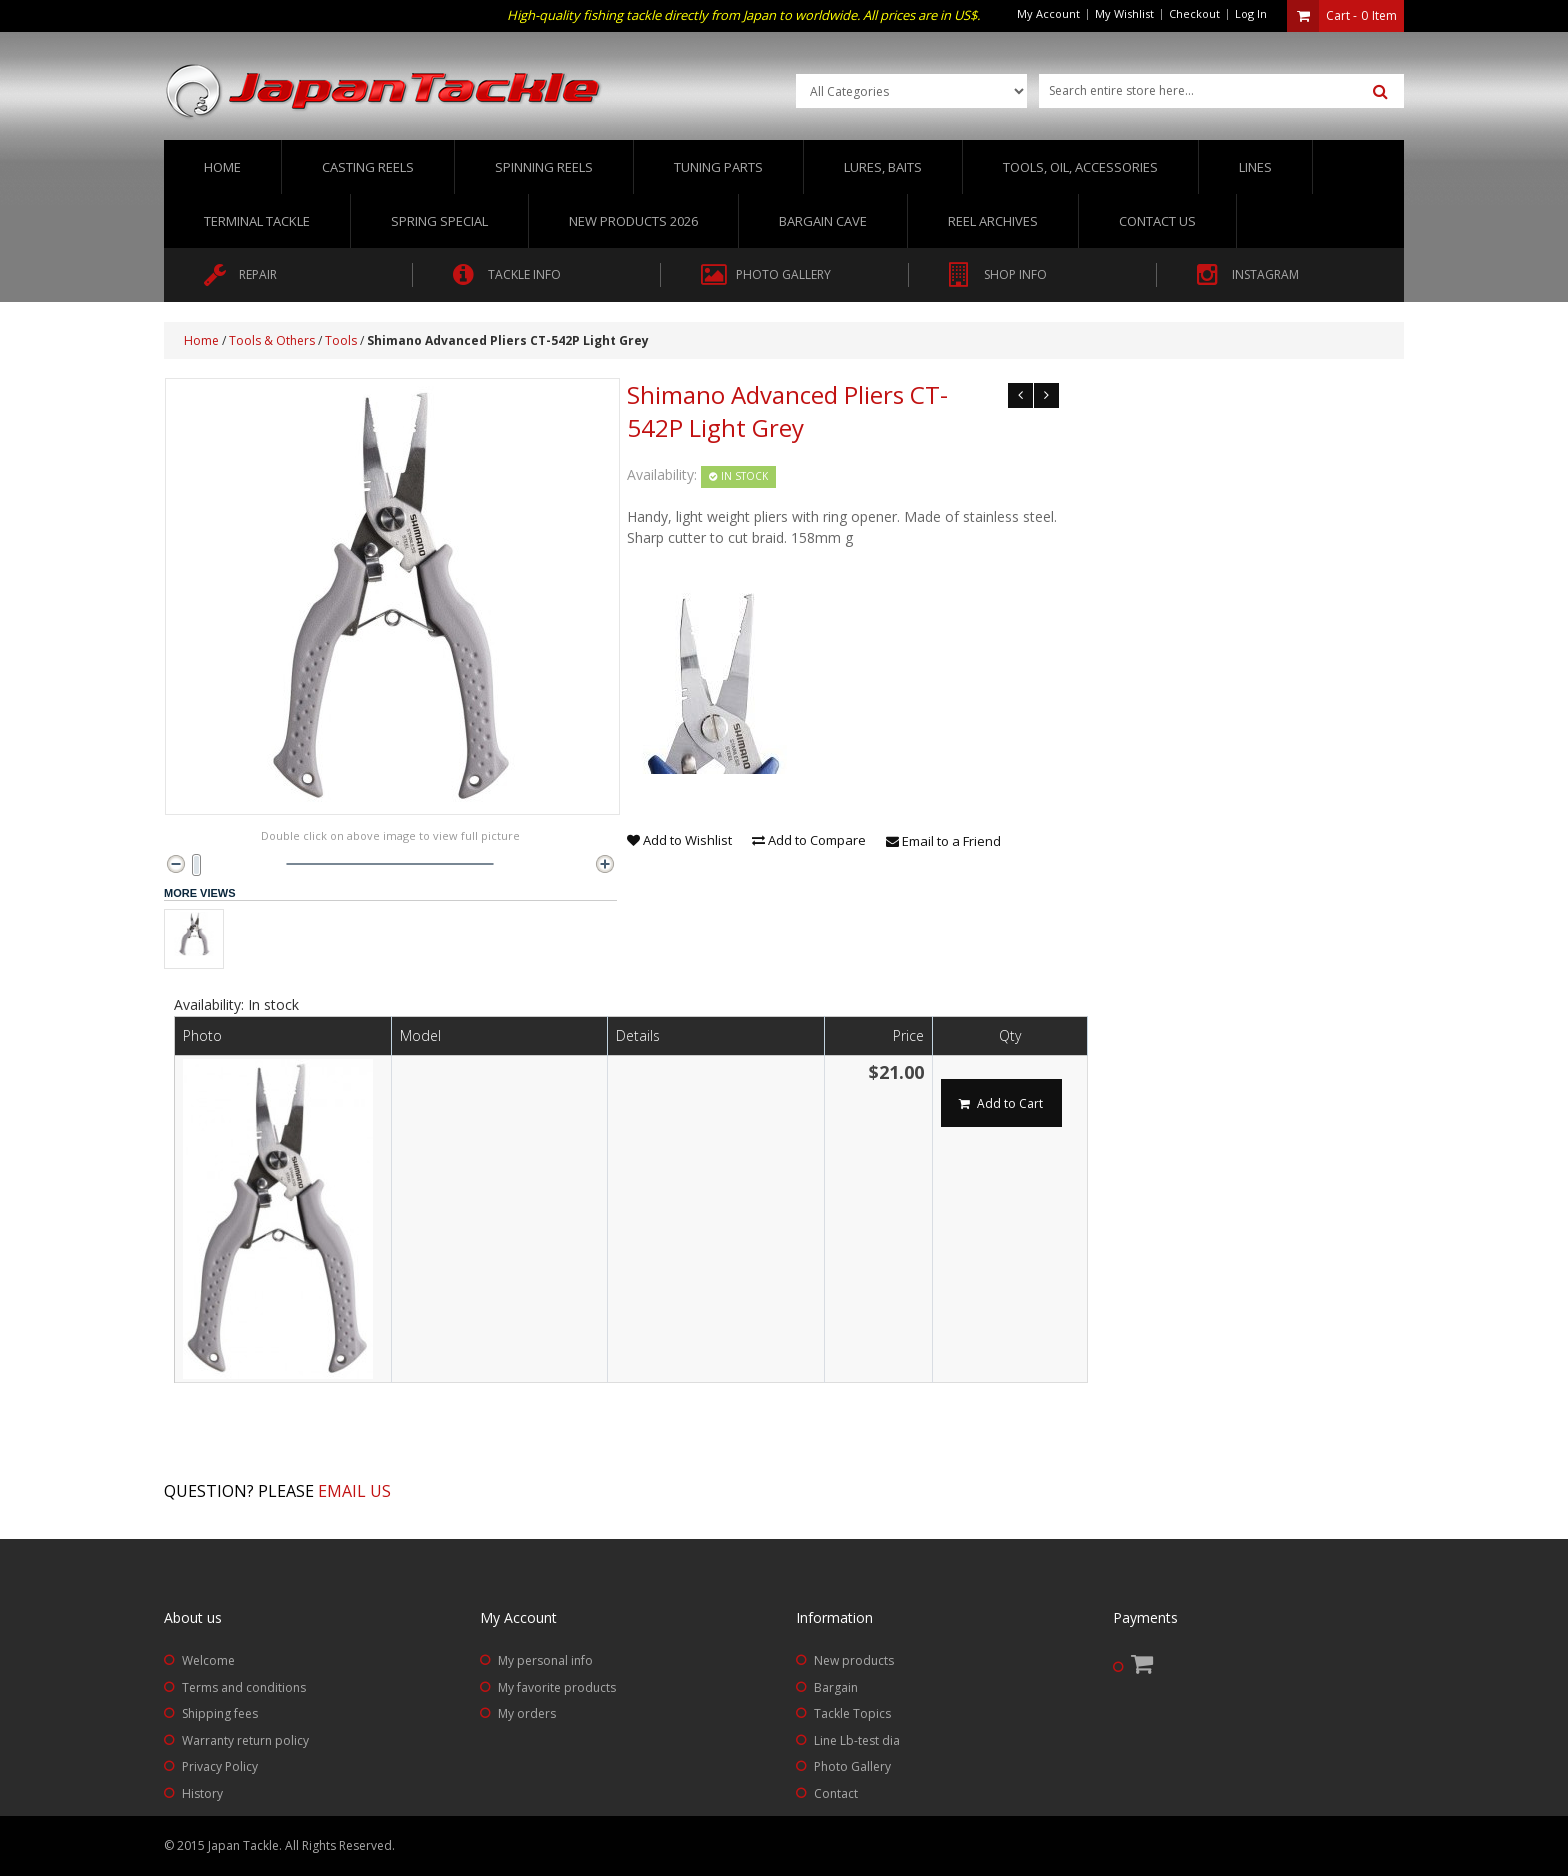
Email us (354, 1491)
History (202, 1793)
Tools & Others (272, 340)
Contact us (1157, 221)
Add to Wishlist (679, 840)
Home (222, 167)
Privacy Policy (220, 1766)
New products (854, 1660)
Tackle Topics (852, 1713)
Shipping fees (220, 1713)
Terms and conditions (244, 1687)
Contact (836, 1793)
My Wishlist (1124, 13)
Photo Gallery (852, 1766)
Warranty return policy (245, 1740)
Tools (341, 340)
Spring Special (439, 221)
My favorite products (557, 1687)
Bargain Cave (823, 221)
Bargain (836, 1687)
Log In (1251, 13)
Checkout (1194, 13)
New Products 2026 (633, 221)
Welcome (208, 1660)
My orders (527, 1713)
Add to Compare (809, 840)
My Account (1048, 13)
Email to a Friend (943, 841)
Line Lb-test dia (857, 1740)
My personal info (545, 1660)
